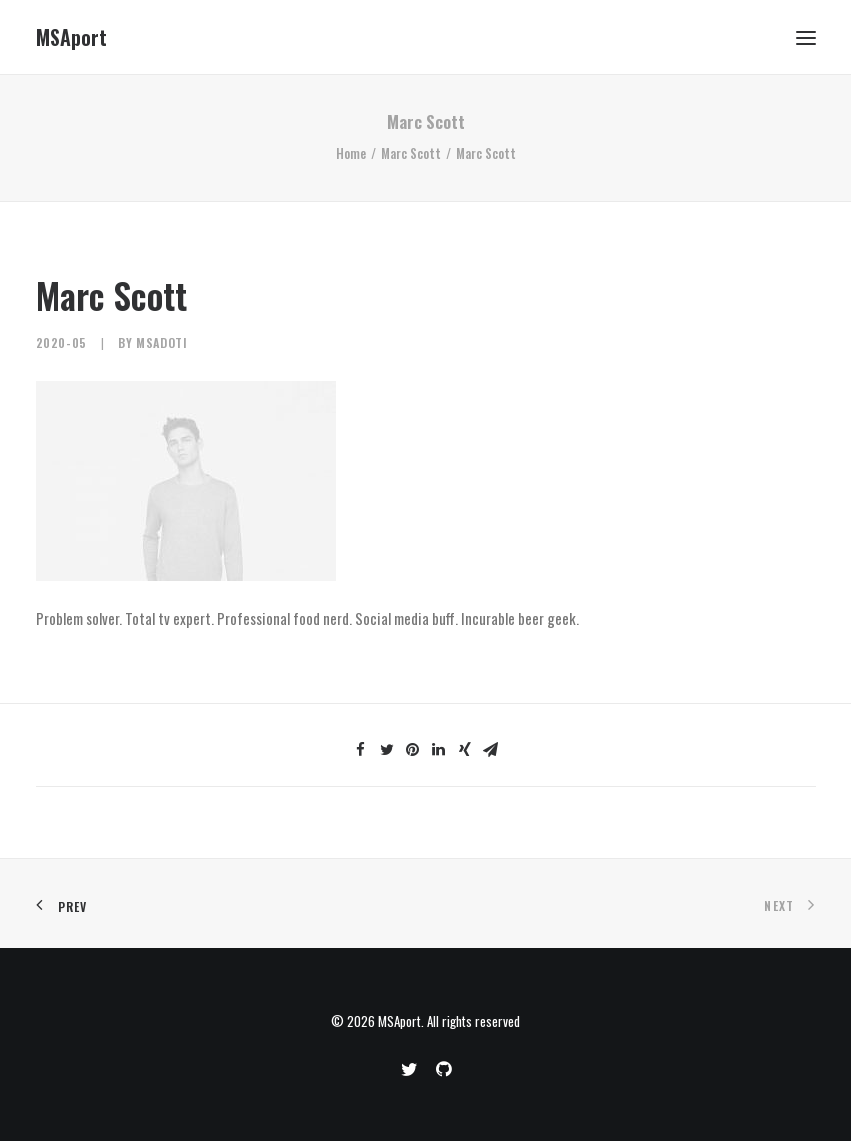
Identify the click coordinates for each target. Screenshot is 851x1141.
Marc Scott (411, 153)
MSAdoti (161, 342)
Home (351, 153)
